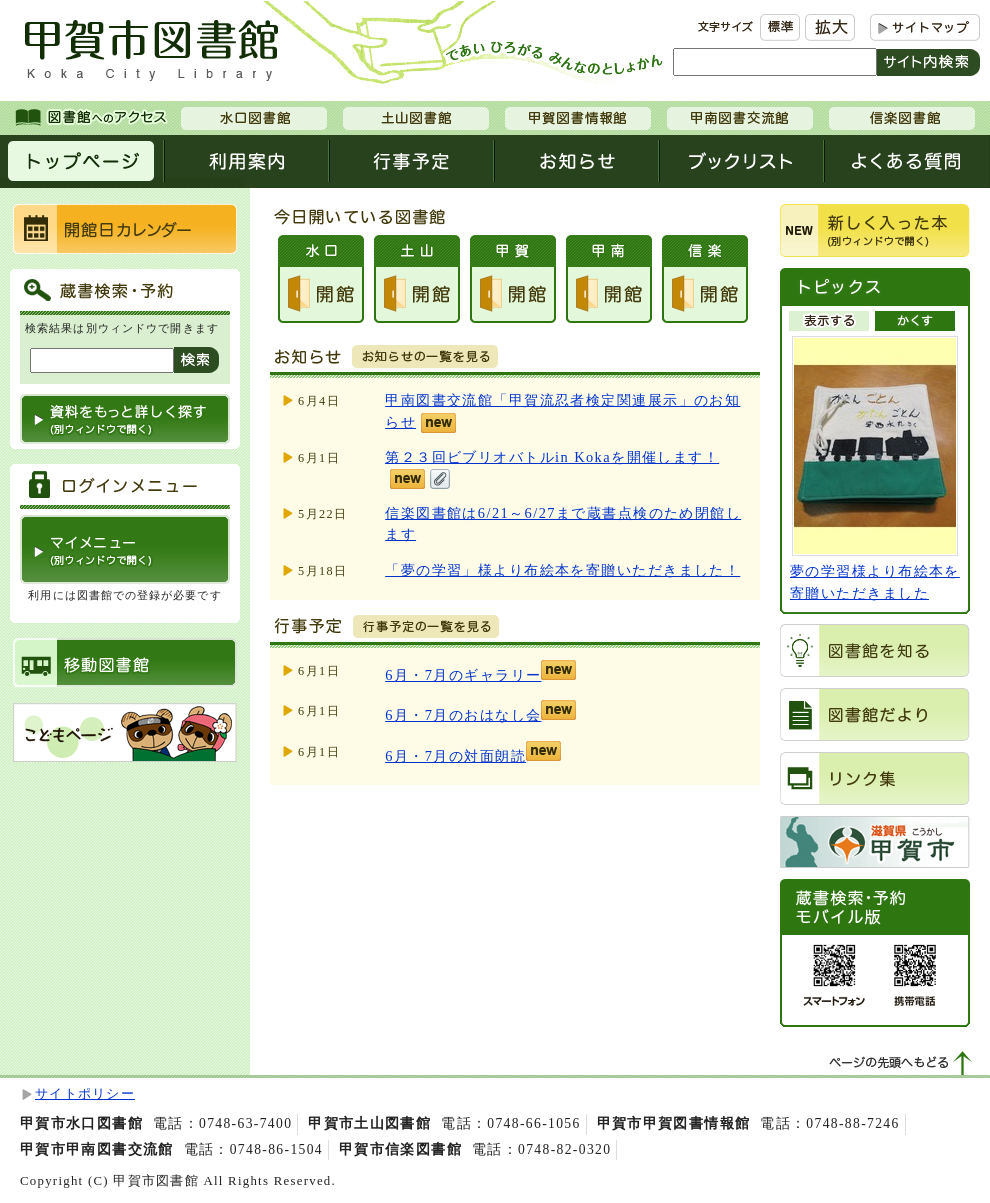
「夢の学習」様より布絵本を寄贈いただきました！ (562, 570)
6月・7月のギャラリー (463, 675)
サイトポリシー (85, 1094)
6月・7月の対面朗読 (455, 756)
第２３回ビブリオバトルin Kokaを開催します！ (552, 457)
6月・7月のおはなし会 (463, 715)
